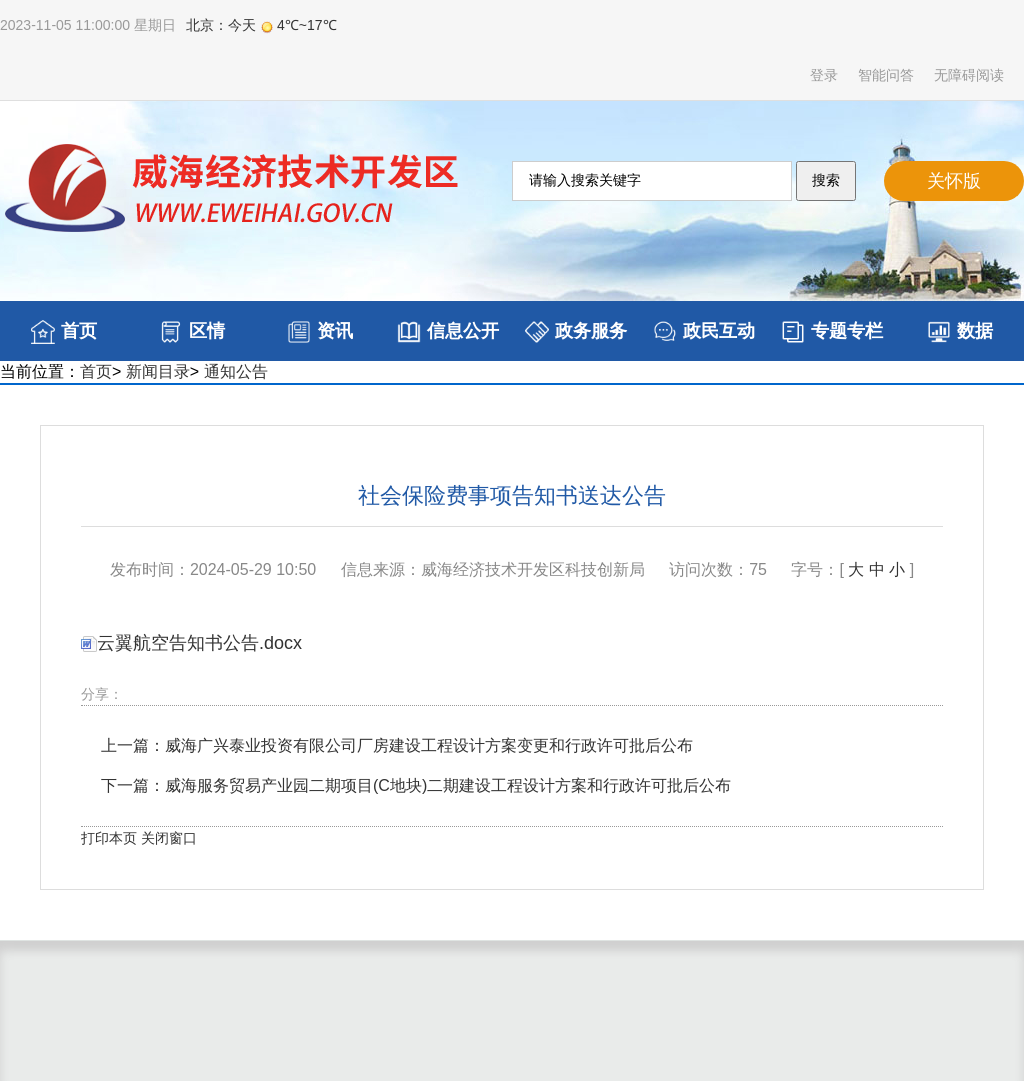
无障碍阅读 (969, 75)
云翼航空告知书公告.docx (191, 643)
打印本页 (109, 838)
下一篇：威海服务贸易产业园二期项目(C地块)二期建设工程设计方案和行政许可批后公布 (416, 785)
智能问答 (886, 75)
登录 (824, 75)
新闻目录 (158, 371)
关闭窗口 (169, 838)
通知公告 (236, 371)
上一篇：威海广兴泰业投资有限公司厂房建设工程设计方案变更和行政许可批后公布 (397, 745)
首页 (96, 371)
